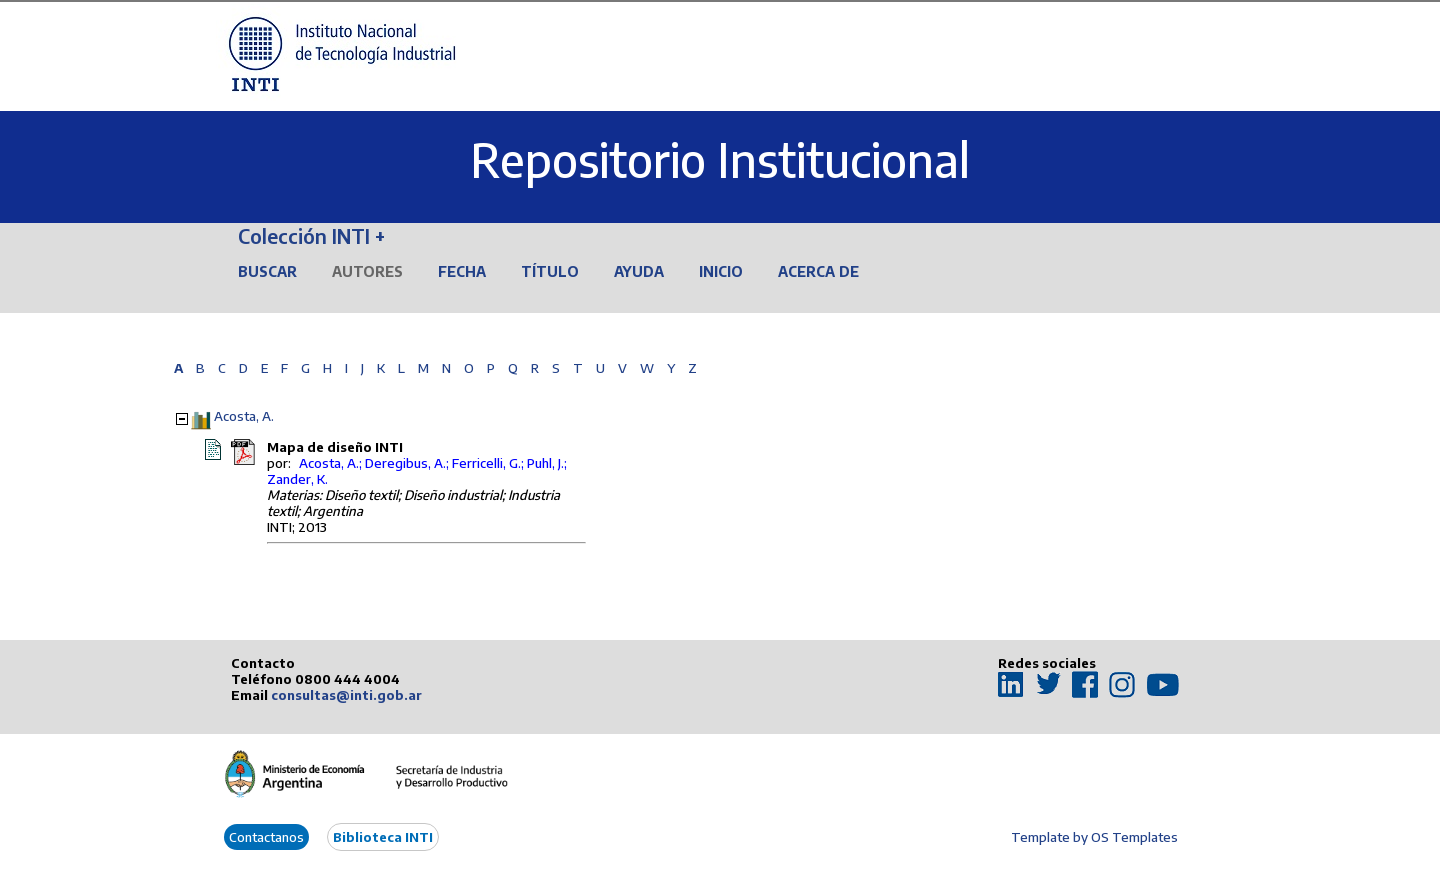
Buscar (267, 271)
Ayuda (639, 271)
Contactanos (266, 837)
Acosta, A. (244, 416)
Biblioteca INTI (383, 837)
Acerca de (818, 271)
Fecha (462, 271)
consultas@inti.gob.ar (346, 695)
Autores (367, 271)
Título (550, 271)
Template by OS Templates (1094, 837)
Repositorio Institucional (720, 159)
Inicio (721, 271)
